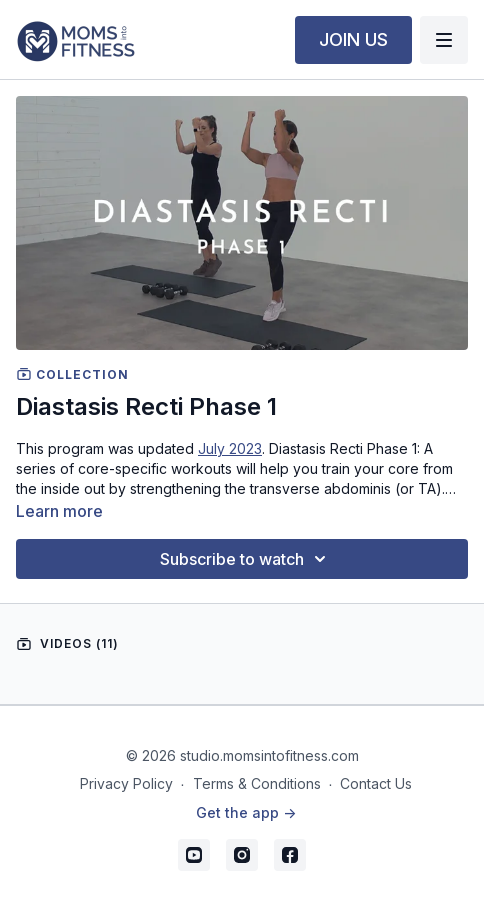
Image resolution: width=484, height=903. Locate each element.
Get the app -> (246, 812)
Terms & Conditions (257, 783)
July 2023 (230, 448)
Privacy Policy (126, 783)
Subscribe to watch (246, 559)
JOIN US (353, 39)
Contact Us (376, 783)
